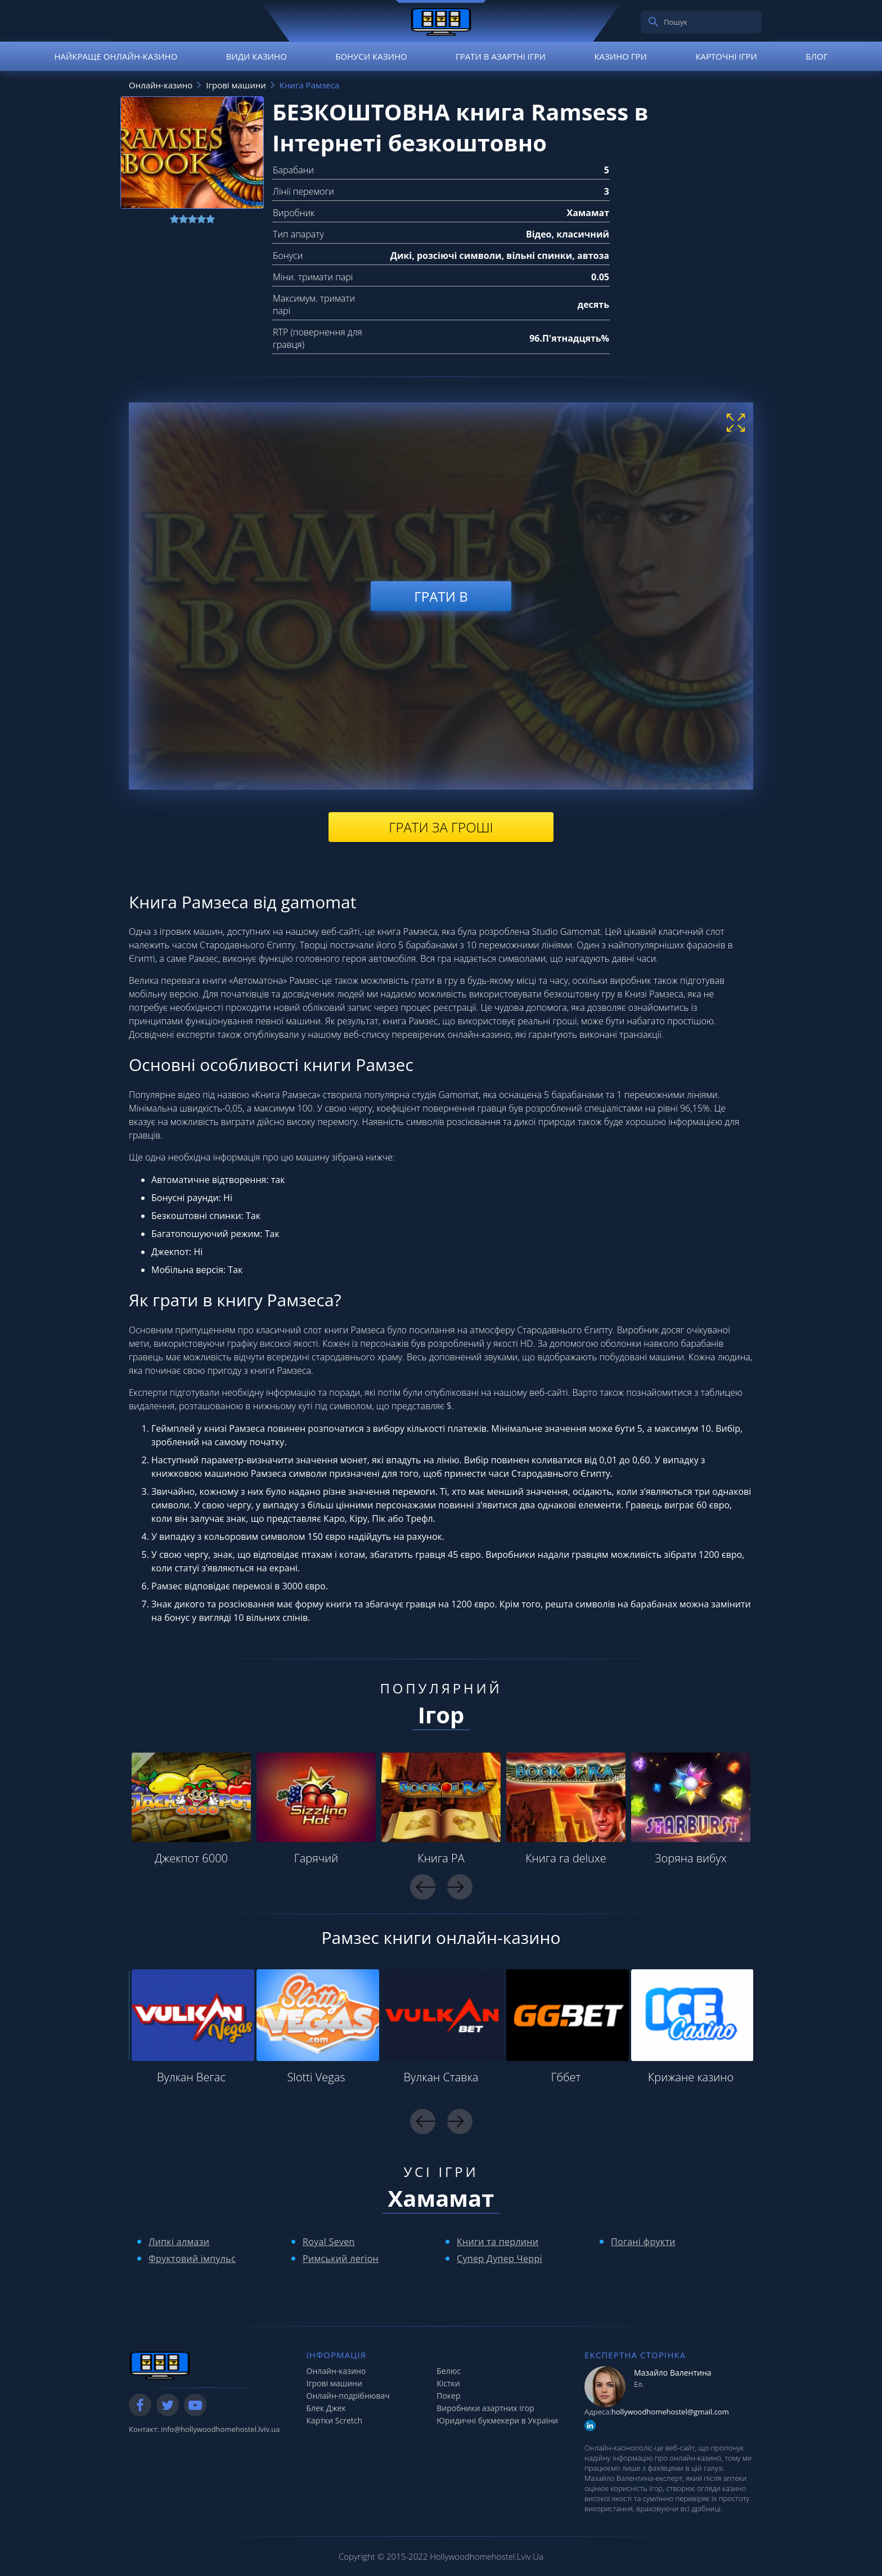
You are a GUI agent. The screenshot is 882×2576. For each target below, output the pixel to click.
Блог (816, 56)
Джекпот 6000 (191, 1858)
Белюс (448, 2371)
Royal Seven (329, 2241)
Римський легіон (341, 2258)
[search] (654, 22)
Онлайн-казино (336, 2371)
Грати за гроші (441, 827)
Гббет (566, 2077)
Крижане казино (691, 2077)
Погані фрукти (643, 2241)
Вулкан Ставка (441, 2077)
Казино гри (620, 56)
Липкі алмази (178, 2241)
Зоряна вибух (690, 1858)
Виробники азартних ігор (485, 2408)
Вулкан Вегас (191, 2077)
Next (459, 1886)
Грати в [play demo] (440, 595)
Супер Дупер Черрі (499, 2258)
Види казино (256, 56)
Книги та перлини (497, 2241)
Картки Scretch (335, 2420)
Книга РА (441, 1858)
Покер (448, 2395)
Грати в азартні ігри (501, 56)
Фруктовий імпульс (192, 2258)
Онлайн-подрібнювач (348, 2395)
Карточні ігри (726, 56)
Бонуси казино (371, 56)
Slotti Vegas (316, 2077)
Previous (422, 1886)
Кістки (448, 2383)
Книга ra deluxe (565, 1858)
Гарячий (316, 1858)
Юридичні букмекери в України (497, 2420)
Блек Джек (326, 2408)
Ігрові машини (334, 2383)
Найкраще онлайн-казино (115, 56)
